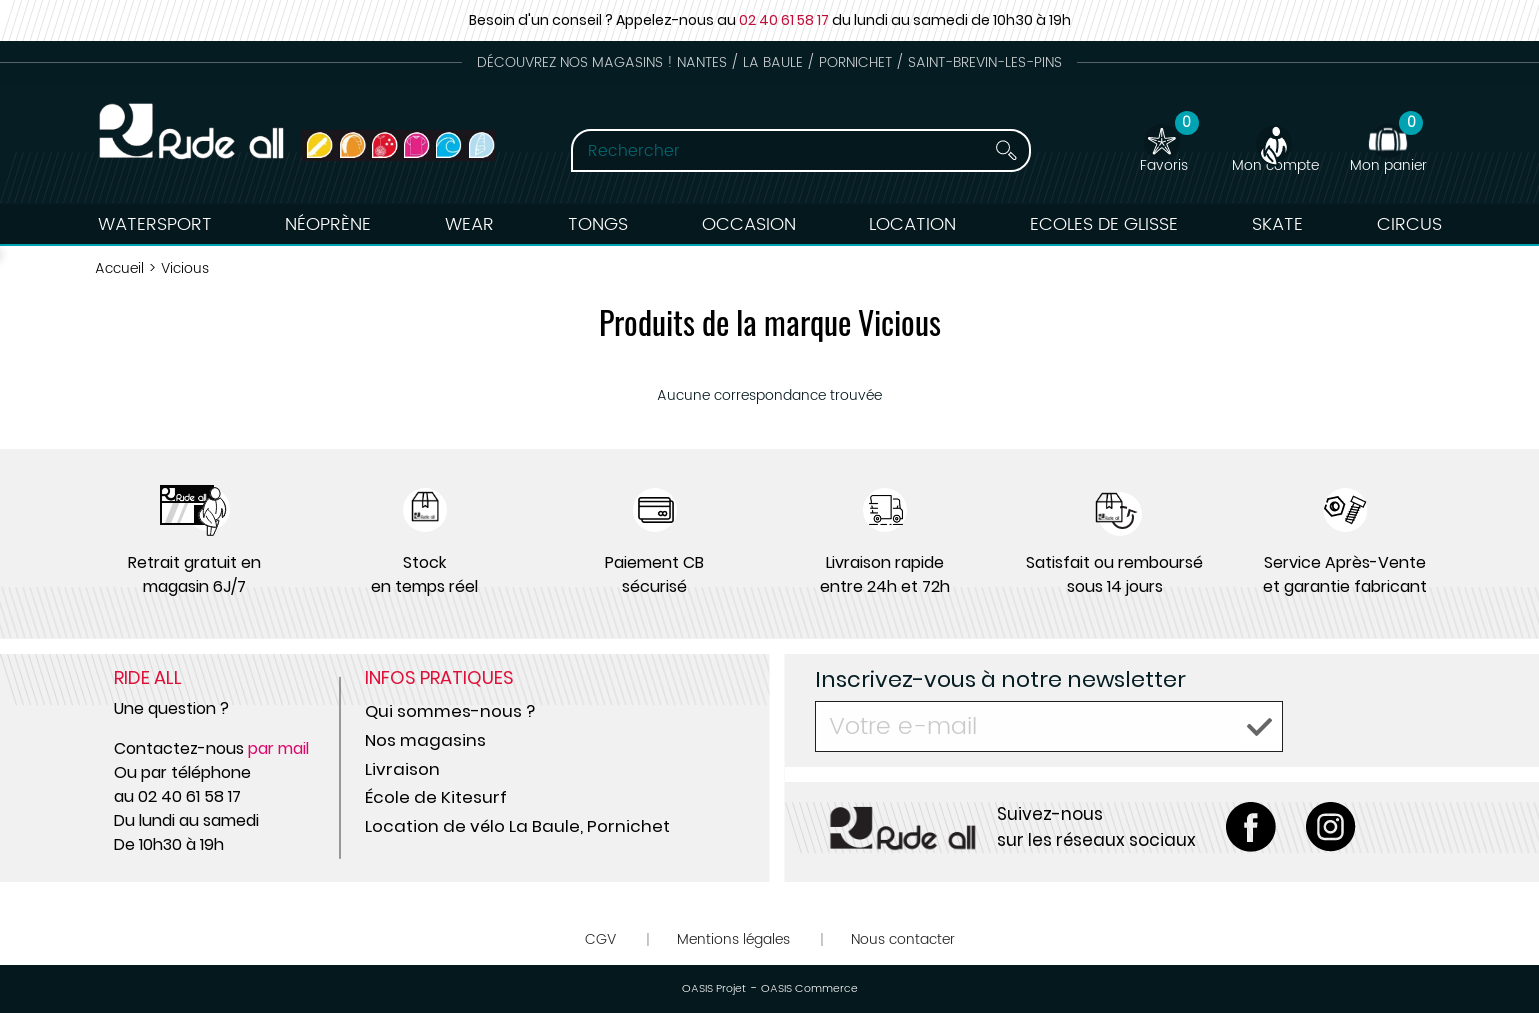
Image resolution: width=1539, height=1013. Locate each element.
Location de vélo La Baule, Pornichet (517, 826)
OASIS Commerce (809, 989)
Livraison (402, 769)
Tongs (598, 224)
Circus (1409, 224)
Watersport (155, 224)
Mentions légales (733, 939)
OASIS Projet (714, 989)
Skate (1277, 224)
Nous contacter (903, 939)
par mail (278, 748)
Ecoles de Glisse (1104, 224)
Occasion (749, 224)
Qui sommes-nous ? (450, 711)
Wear (469, 224)
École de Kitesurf (436, 797)
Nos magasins (425, 740)
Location (912, 224)
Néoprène (328, 224)
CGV (600, 939)
